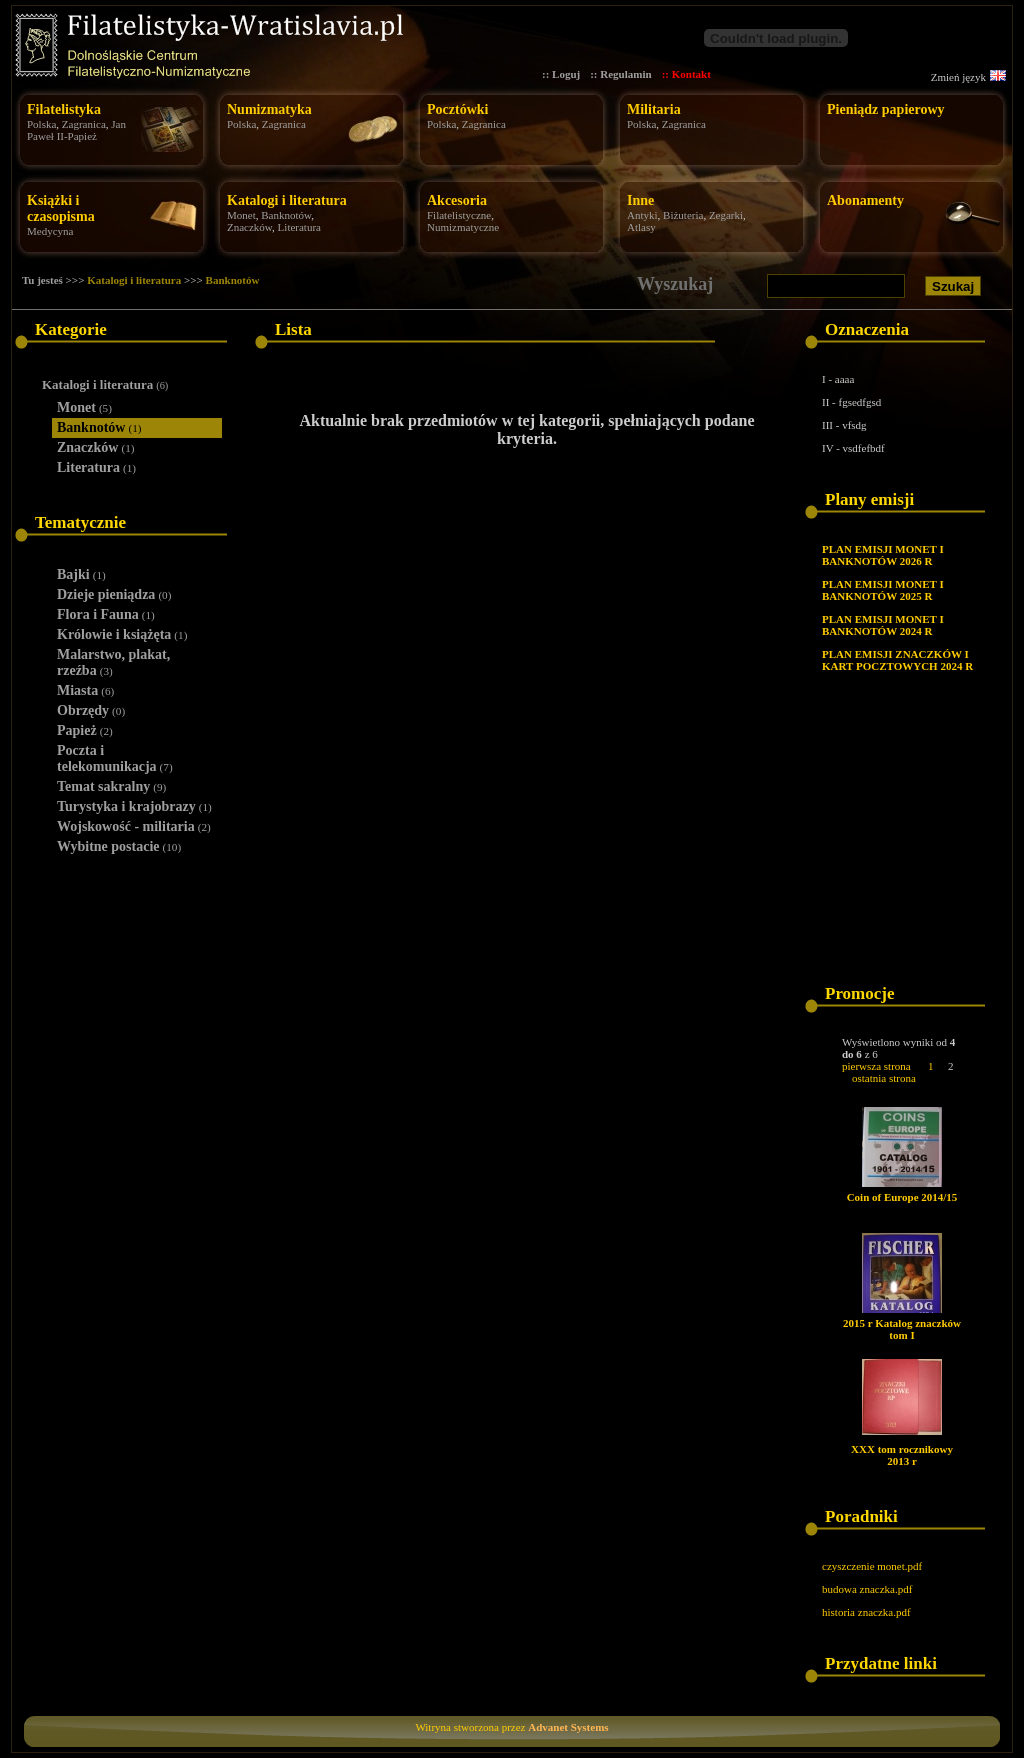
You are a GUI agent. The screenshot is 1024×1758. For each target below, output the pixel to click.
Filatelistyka (64, 109)
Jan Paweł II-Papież (76, 130)
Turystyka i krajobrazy (134, 806)
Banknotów (286, 215)
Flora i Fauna (106, 614)
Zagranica (84, 124)
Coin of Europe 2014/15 (902, 1197)
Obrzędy (91, 710)
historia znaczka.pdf (866, 1612)
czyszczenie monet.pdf (872, 1566)
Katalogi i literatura (287, 200)
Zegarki (726, 215)
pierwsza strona (876, 1066)
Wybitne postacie (119, 846)
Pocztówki (457, 109)
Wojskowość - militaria (134, 826)
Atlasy (641, 227)
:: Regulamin (620, 74)
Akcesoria (457, 200)
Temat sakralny (111, 786)
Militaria (654, 109)
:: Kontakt (686, 74)
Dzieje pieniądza (114, 594)
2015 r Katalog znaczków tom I (902, 1329)
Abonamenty (865, 200)
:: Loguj (561, 74)
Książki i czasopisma (61, 208)
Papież (85, 730)
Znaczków (249, 227)
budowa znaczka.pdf (867, 1589)
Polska (41, 124)
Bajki (81, 574)
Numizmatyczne (463, 227)
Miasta (85, 690)
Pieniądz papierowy (886, 109)
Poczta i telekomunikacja (115, 758)
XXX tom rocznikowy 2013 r (902, 1455)
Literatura (299, 227)
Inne (640, 200)
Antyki (642, 215)
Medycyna (50, 231)
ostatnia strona (884, 1078)
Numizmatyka (269, 109)
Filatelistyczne (459, 215)
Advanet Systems (568, 1727)
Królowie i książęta (122, 634)
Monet (241, 215)
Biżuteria (683, 215)
